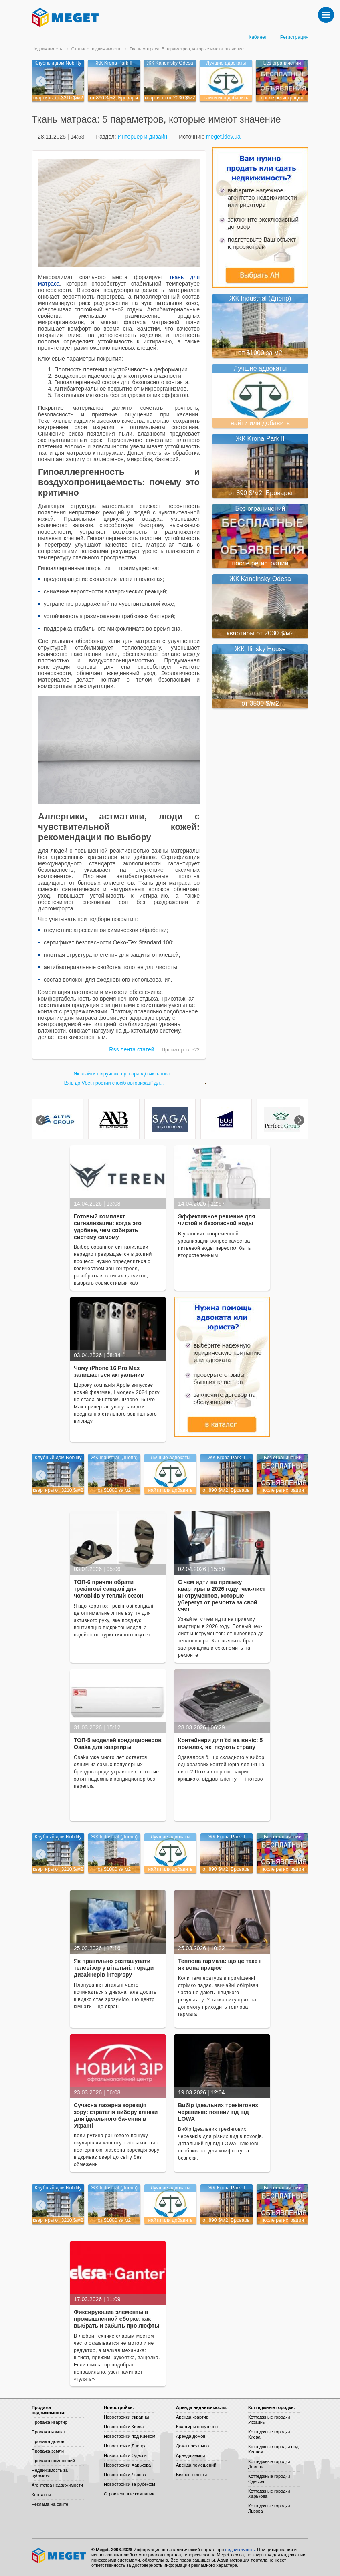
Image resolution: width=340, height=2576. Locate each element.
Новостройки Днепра (125, 2445)
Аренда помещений (196, 2465)
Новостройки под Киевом (129, 2436)
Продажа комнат (49, 2431)
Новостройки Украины (126, 2417)
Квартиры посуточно (197, 2426)
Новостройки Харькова (127, 2465)
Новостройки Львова (125, 2474)
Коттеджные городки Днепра (269, 2464)
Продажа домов (48, 2441)
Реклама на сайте (50, 2504)
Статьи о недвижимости (95, 48)
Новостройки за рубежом (129, 2484)
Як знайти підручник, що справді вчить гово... (124, 1074)
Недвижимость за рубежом (50, 2473)
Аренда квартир (192, 2417)
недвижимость (240, 2549)
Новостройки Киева (124, 2426)
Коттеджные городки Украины (269, 2420)
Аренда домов (190, 2436)
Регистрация (294, 37)
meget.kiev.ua (223, 136)
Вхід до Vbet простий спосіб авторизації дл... (114, 1083)
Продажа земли (48, 2451)
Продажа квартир (49, 2422)
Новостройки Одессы (126, 2455)
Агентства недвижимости (57, 2485)
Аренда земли (190, 2455)
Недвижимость (47, 48)
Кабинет (258, 37)
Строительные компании (129, 2493)
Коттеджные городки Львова (269, 2508)
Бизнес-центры (191, 2474)
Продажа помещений (53, 2460)
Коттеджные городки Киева (269, 2434)
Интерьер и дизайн (142, 136)
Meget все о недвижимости (59, 2555)
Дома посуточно (192, 2445)
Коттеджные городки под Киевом (273, 2449)
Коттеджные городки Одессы (269, 2479)
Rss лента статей (131, 1049)
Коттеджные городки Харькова (269, 2494)
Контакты (41, 2494)
